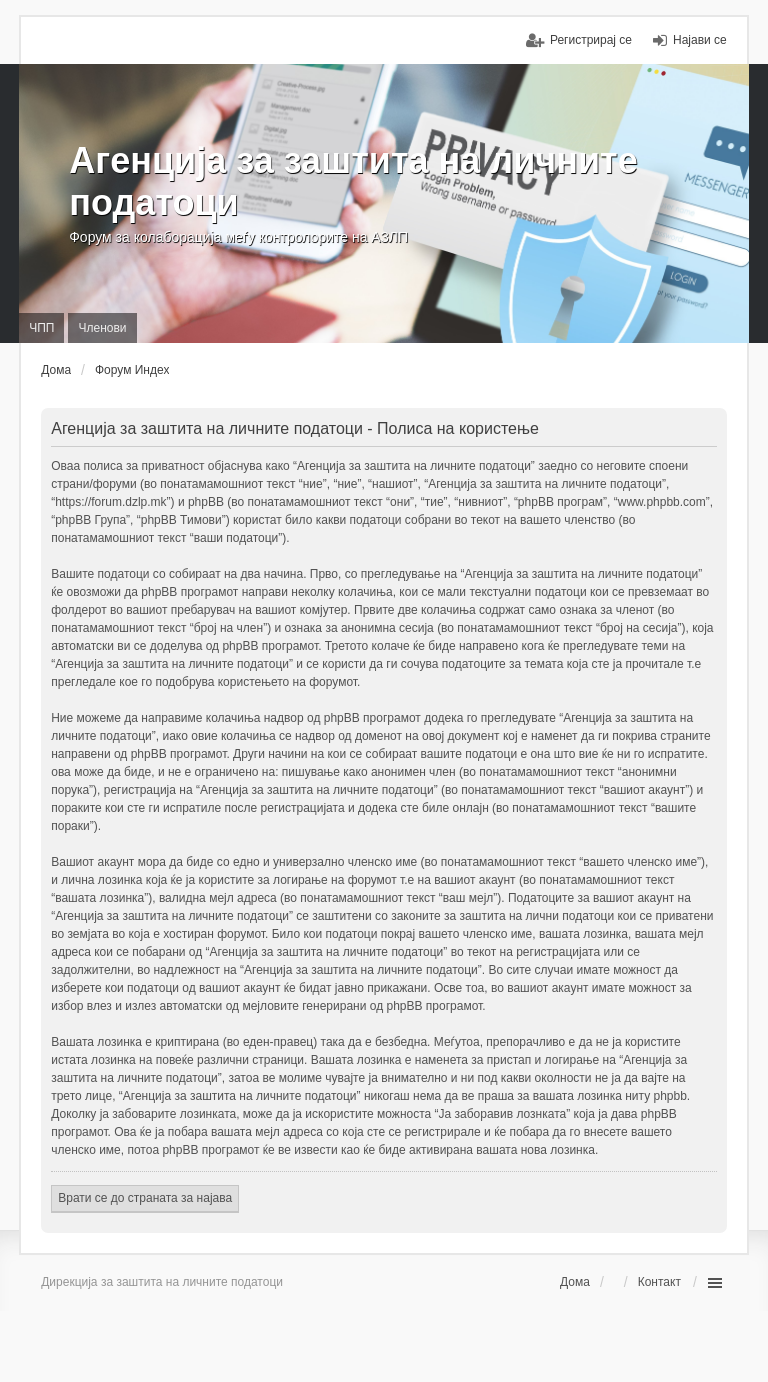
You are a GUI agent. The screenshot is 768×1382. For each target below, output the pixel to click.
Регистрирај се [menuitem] (591, 40)
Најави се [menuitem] (700, 40)
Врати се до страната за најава (145, 1198)
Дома (575, 1282)
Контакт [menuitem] (659, 1282)
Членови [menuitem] (102, 328)
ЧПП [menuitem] (41, 328)
